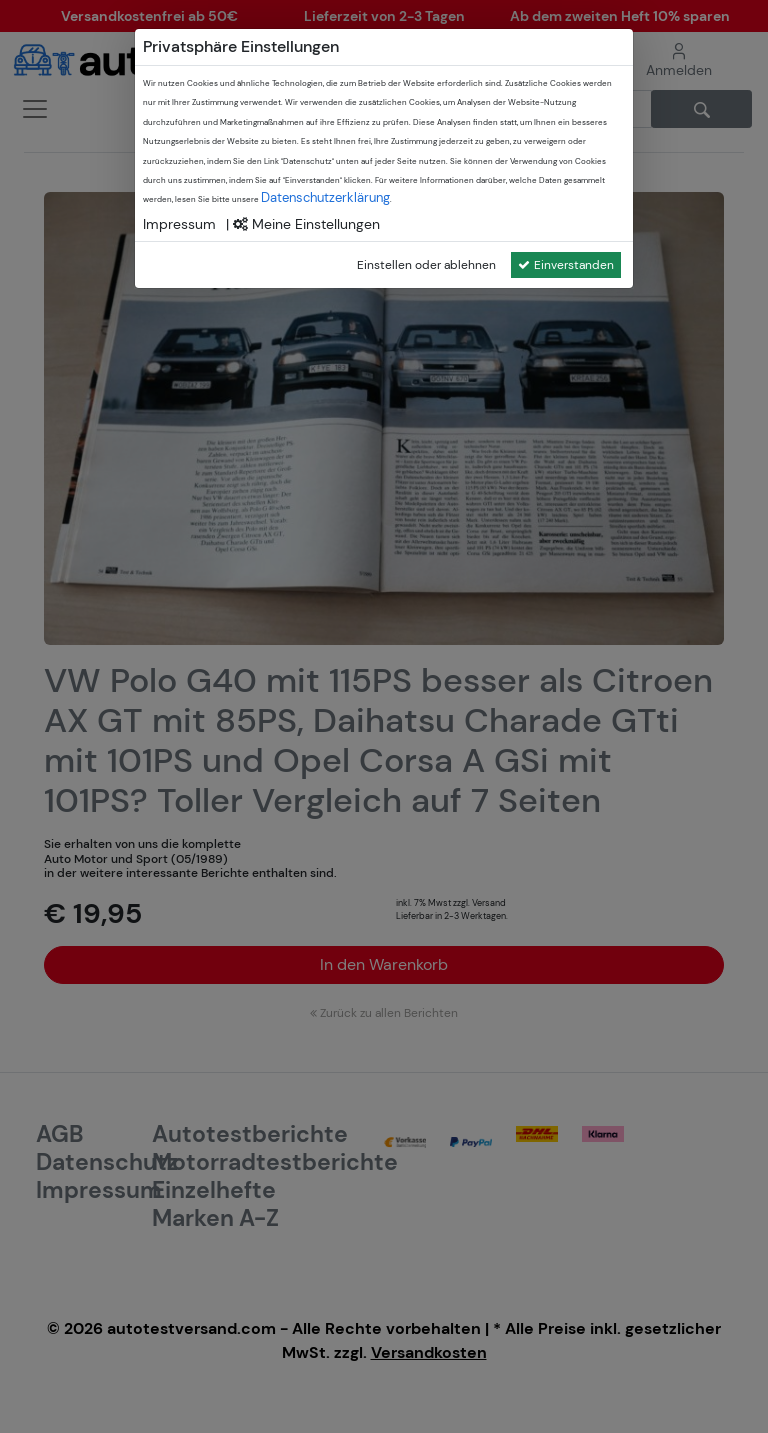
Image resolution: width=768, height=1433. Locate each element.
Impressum (179, 224)
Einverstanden (566, 265)
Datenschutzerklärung (325, 197)
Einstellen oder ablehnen (426, 265)
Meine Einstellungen (306, 224)
